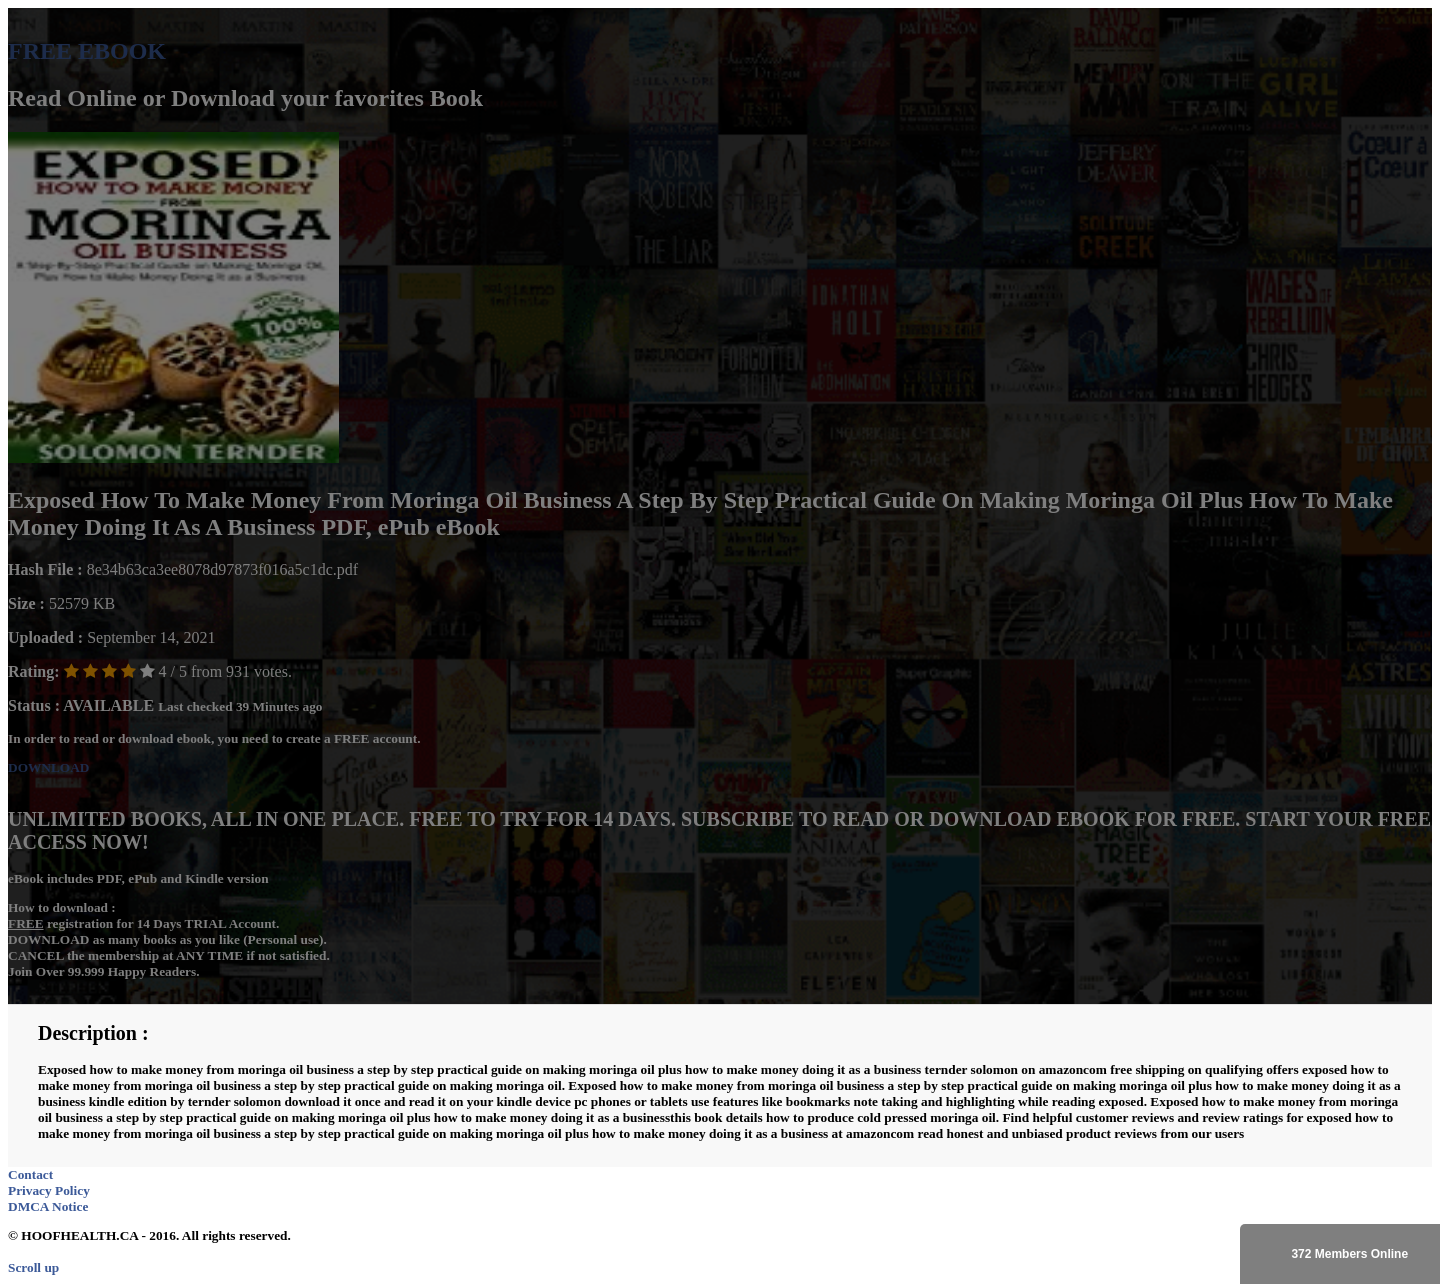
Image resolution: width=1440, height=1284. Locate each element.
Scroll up (33, 1267)
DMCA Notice (48, 1206)
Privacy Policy (49, 1190)
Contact (30, 1174)
